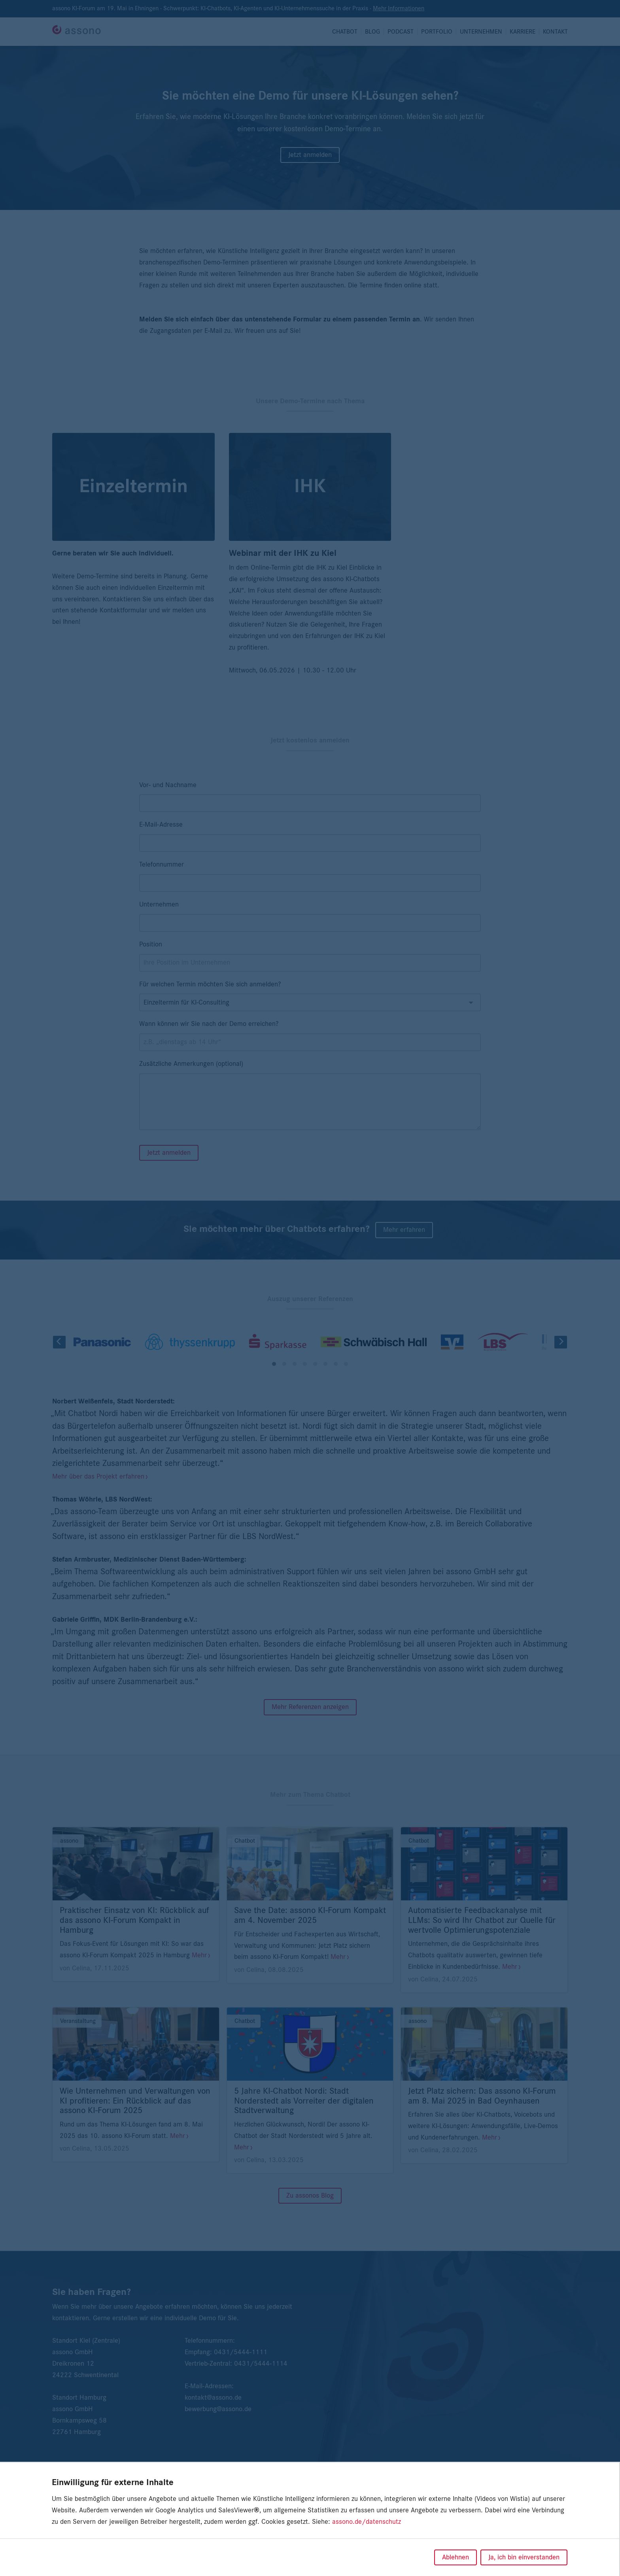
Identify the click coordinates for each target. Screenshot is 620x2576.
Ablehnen (455, 2557)
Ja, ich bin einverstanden (524, 2557)
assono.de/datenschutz (366, 2521)
